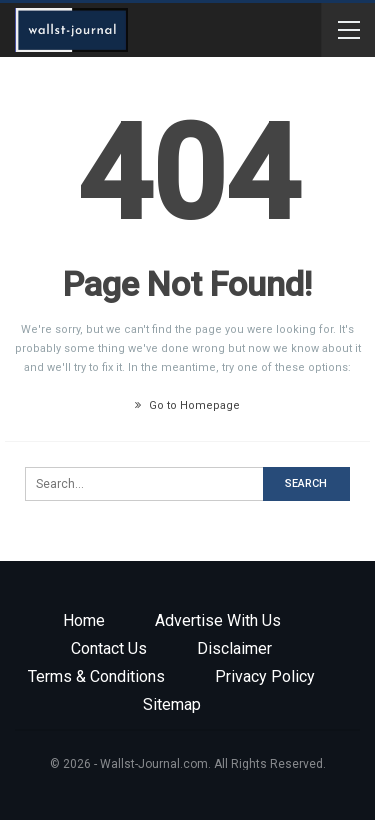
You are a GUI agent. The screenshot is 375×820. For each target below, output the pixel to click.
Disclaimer (234, 648)
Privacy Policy (265, 676)
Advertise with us (218, 620)
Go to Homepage (187, 405)
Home (84, 620)
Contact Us (109, 648)
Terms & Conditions (96, 676)
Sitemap (172, 704)
